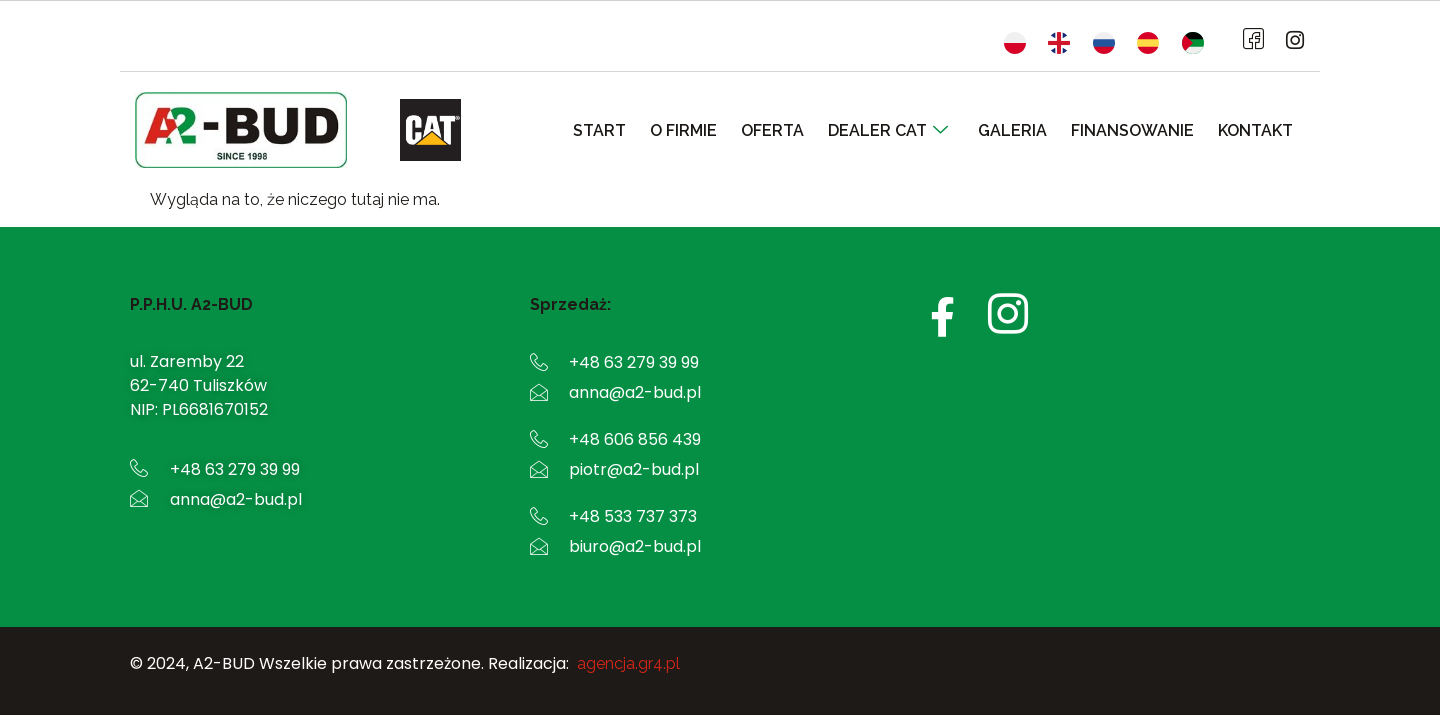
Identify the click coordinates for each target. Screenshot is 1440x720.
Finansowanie (1138, 130)
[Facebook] (1249, 41)
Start (625, 130)
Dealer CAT (902, 130)
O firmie (705, 130)
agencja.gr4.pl (628, 663)
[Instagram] (1289, 41)
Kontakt (1257, 130)
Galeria (1022, 130)
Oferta (790, 130)
